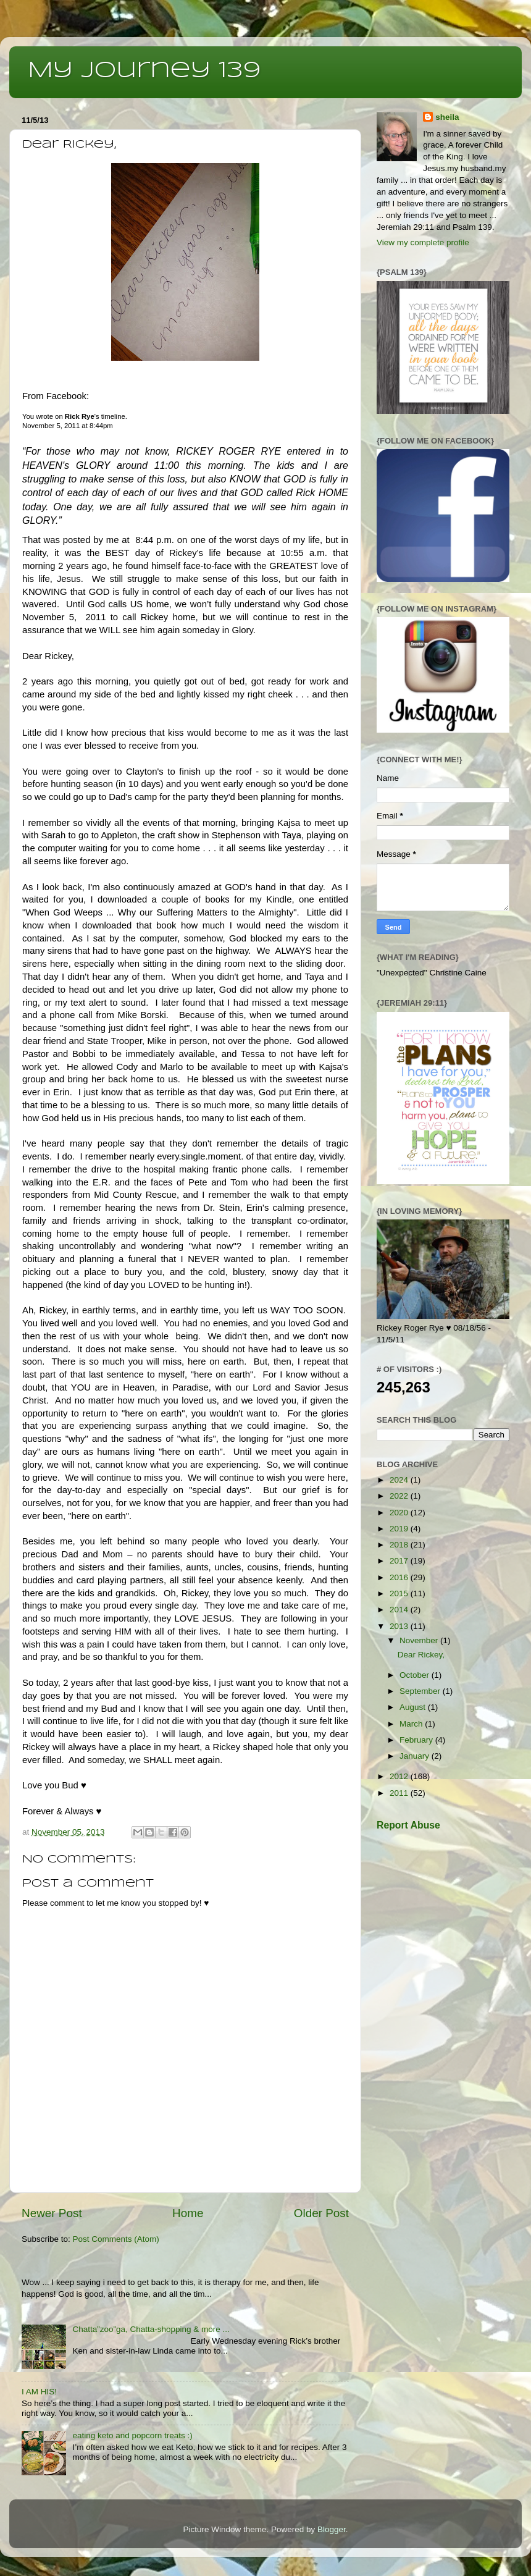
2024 (400, 1479)
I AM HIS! (39, 2391)
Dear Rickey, (421, 1654)
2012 (400, 1776)
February (417, 1740)
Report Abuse (408, 1825)
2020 (400, 1512)
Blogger (331, 2529)
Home (187, 2213)
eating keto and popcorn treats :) (132, 2435)
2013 (400, 1626)
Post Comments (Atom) (116, 2239)
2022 (400, 1496)
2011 (400, 1793)
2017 (400, 1560)
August (413, 1707)
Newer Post (52, 2213)
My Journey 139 (144, 71)
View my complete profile (423, 242)
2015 (400, 1593)
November (419, 1640)
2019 (400, 1528)
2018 (400, 1544)
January (415, 1756)
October (415, 1675)
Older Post (321, 2213)
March (412, 1723)
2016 (400, 1577)
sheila (447, 117)
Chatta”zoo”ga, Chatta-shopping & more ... (150, 2329)
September (421, 1691)
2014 (400, 1609)
